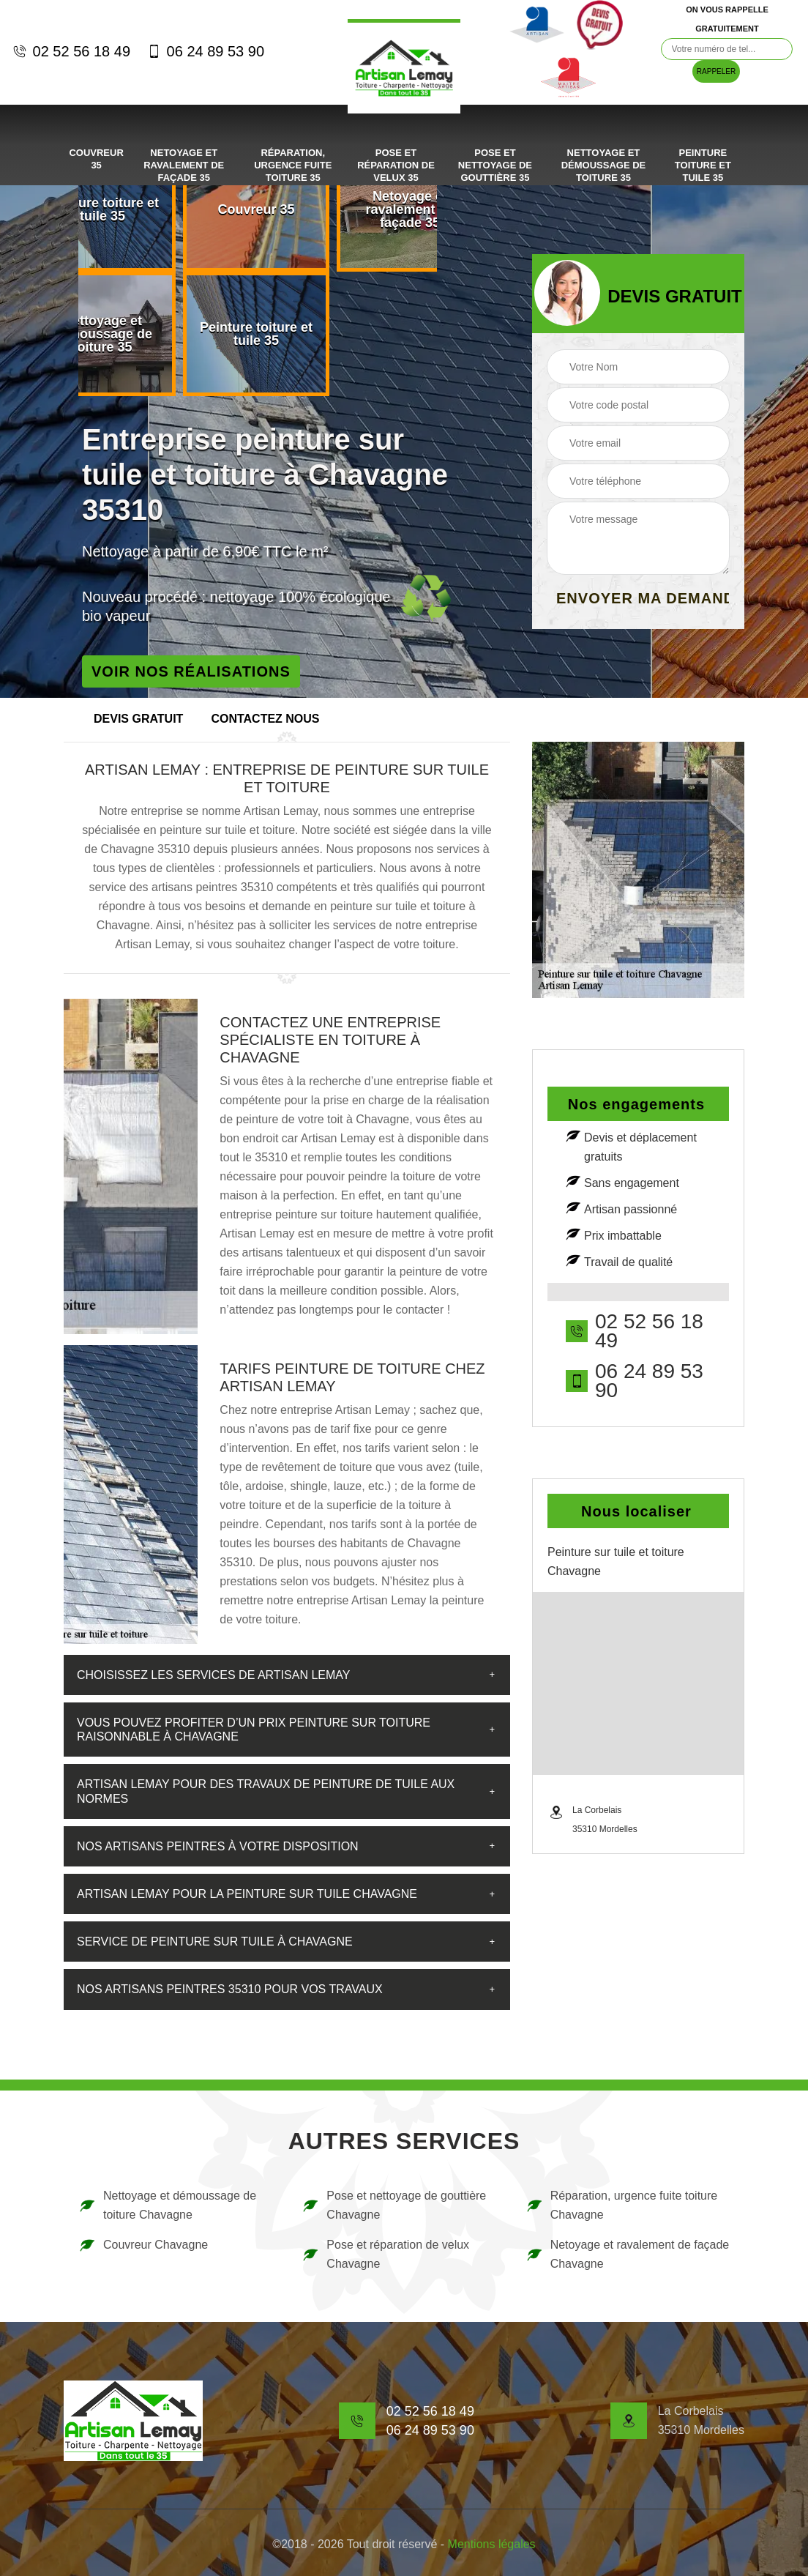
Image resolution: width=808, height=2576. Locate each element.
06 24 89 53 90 (204, 51)
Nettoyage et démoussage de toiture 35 (603, 165)
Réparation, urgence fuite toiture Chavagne (621, 2205)
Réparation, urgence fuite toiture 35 (293, 165)
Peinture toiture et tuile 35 (703, 165)
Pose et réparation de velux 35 (396, 165)
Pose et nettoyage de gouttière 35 (495, 165)
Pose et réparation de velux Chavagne (385, 2254)
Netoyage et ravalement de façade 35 (183, 165)
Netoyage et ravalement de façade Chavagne (627, 2254)
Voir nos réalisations (191, 671)
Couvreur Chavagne (143, 2245)
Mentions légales (492, 2544)
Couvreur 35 (96, 159)
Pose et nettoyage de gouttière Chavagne (394, 2205)
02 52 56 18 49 (70, 51)
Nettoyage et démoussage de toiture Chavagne (167, 2205)
